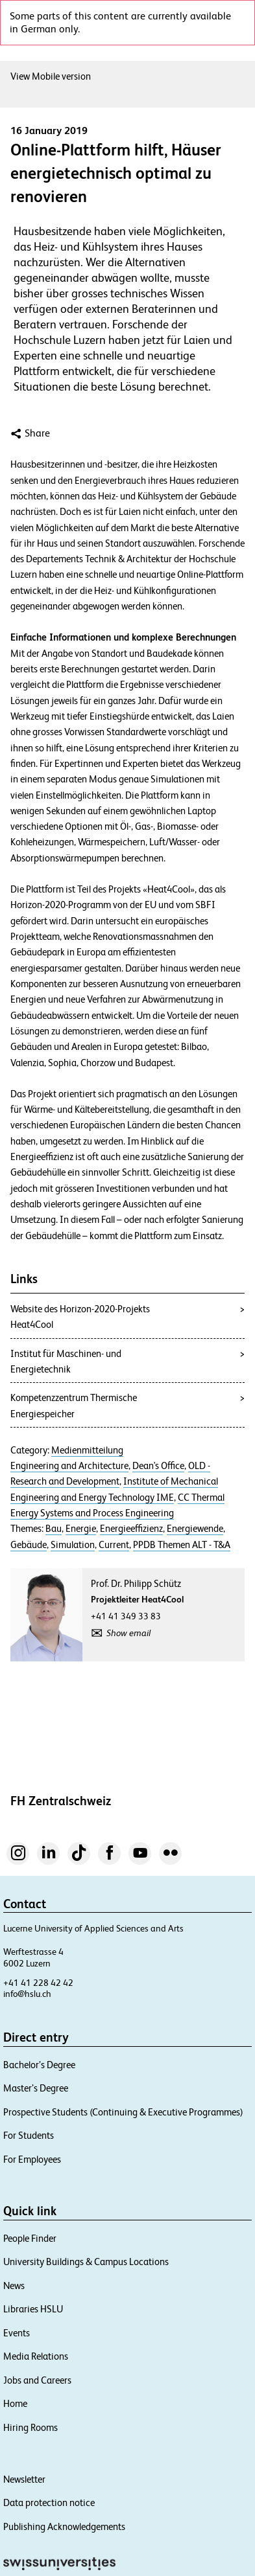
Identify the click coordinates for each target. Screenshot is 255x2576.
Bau (53, 1528)
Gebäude (28, 1545)
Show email (128, 1633)
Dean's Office (158, 1466)
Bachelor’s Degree (39, 2064)
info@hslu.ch (27, 1994)
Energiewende (195, 1528)
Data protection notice (49, 2502)
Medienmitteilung (87, 1450)
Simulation (73, 1545)
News (14, 2285)
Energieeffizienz (131, 1528)
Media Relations (35, 2356)
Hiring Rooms (30, 2427)
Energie (81, 1528)
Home (15, 2403)
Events (16, 2332)
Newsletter (24, 2479)
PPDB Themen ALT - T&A (181, 1545)
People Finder (29, 2238)
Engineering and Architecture (69, 1466)
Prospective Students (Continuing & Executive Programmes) (123, 2111)
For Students (28, 2135)
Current (114, 1545)
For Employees (32, 2159)
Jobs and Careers (37, 2380)
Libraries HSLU (33, 2308)
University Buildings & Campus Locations (86, 2261)
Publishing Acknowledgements (64, 2526)
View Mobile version (50, 76)
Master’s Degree (35, 2087)
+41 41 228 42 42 (38, 1983)
